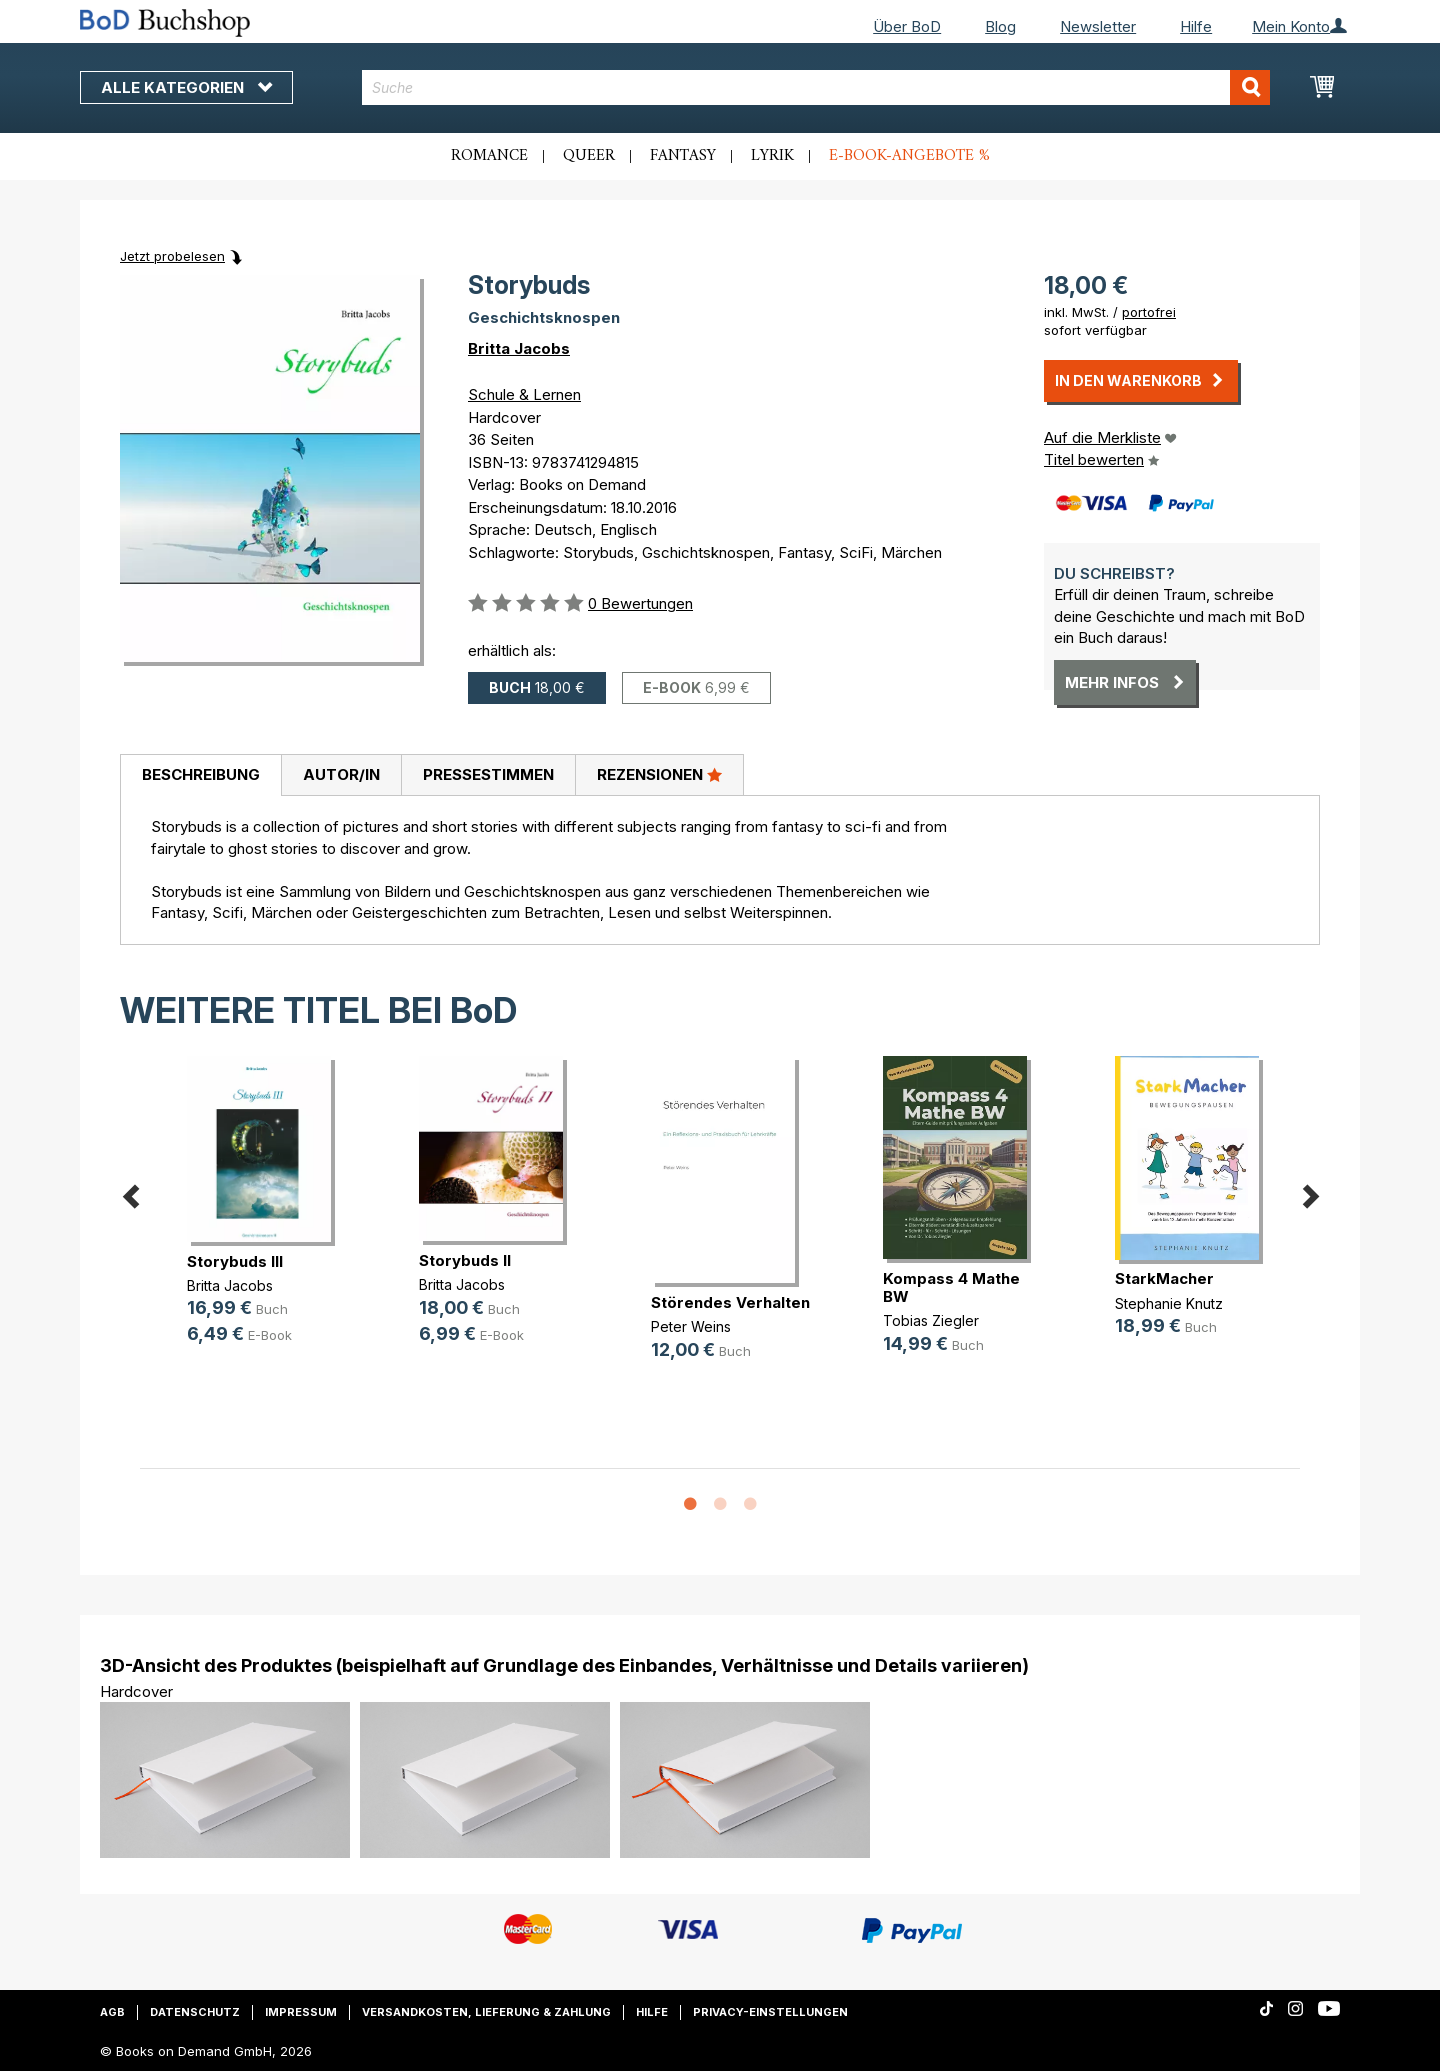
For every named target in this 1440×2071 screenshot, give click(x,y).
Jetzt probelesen (172, 256)
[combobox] (816, 87)
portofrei (1149, 312)
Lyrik (772, 156)
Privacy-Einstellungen (770, 2012)
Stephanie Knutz (1169, 1303)
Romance (489, 156)
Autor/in (341, 774)
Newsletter (1098, 26)
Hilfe (1196, 26)
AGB (112, 2012)
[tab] (200, 776)
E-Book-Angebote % (909, 156)
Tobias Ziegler (931, 1320)
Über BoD (907, 26)
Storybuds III (235, 1261)
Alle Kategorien (186, 87)
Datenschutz (195, 2012)
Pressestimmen (488, 774)
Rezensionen (659, 774)
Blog (1000, 26)
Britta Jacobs (519, 348)
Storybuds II (465, 1260)
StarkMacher (1164, 1278)
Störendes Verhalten (730, 1302)
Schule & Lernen (524, 394)
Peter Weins (691, 1326)
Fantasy (683, 156)
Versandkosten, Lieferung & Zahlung (486, 2012)
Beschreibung (201, 774)
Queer (589, 156)
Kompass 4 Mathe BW (951, 1287)
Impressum (301, 2012)
